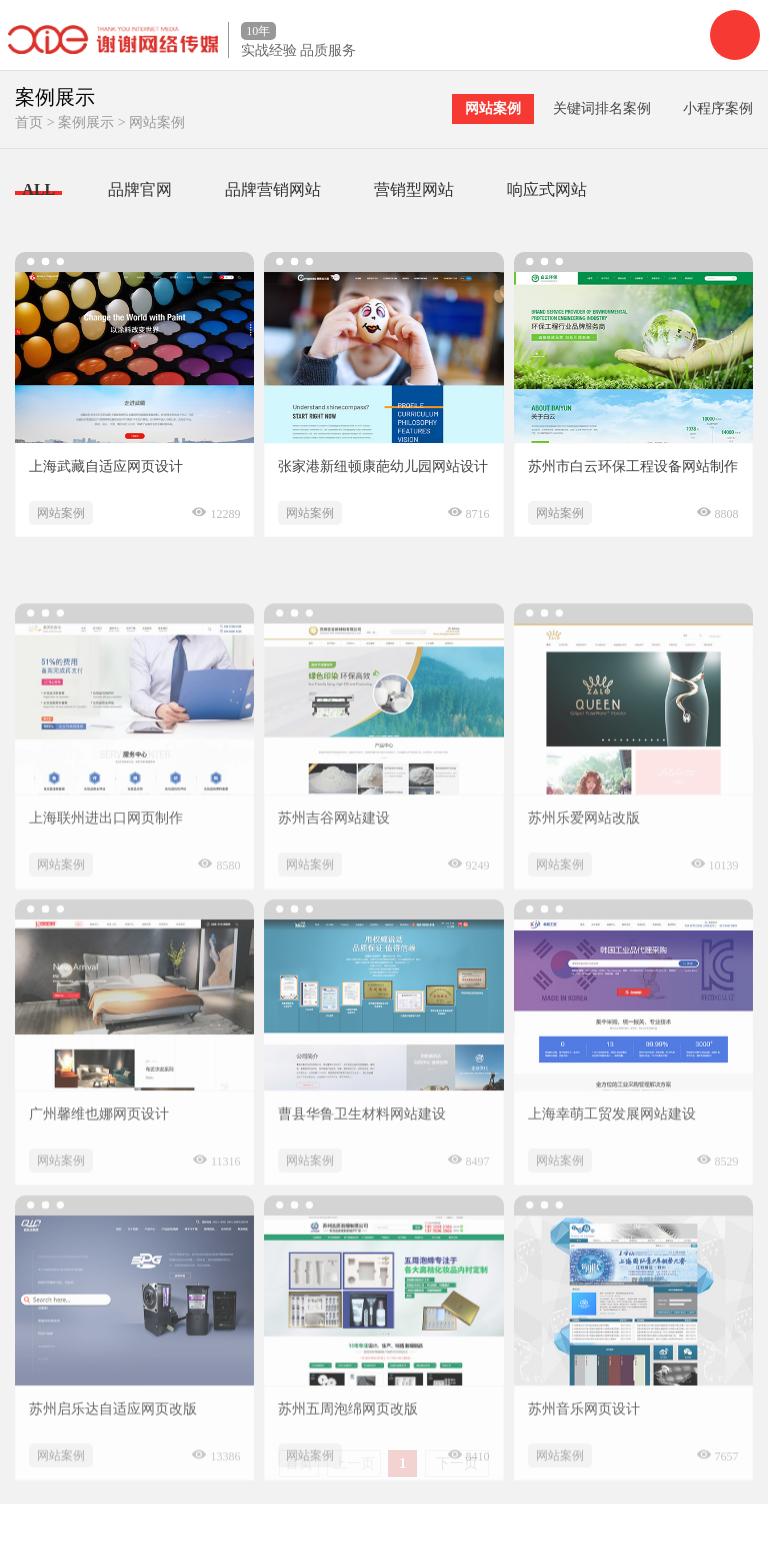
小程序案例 (718, 108)
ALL (38, 189)
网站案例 (157, 122)
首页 (29, 122)
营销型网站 (414, 189)
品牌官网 (140, 189)
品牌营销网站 (273, 189)
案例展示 (86, 122)
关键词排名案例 (602, 108)
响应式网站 (547, 189)
